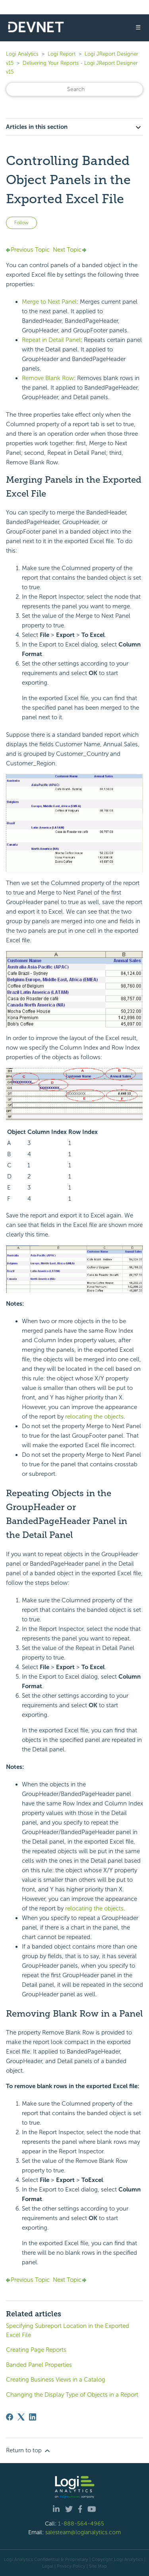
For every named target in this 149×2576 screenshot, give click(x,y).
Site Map (98, 2566)
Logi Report (61, 54)
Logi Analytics (22, 54)
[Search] (74, 89)
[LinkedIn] (32, 2417)
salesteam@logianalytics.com (83, 2532)
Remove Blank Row (48, 378)
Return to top (28, 2451)
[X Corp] (21, 2417)
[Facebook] (9, 2417)
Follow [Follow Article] (21, 222)
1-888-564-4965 (81, 2523)
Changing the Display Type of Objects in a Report (72, 2394)
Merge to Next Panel (49, 301)
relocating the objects (94, 1416)
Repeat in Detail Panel (51, 340)
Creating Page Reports (36, 2349)
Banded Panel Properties (39, 2364)
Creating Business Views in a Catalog (55, 2379)
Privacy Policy (71, 2566)
